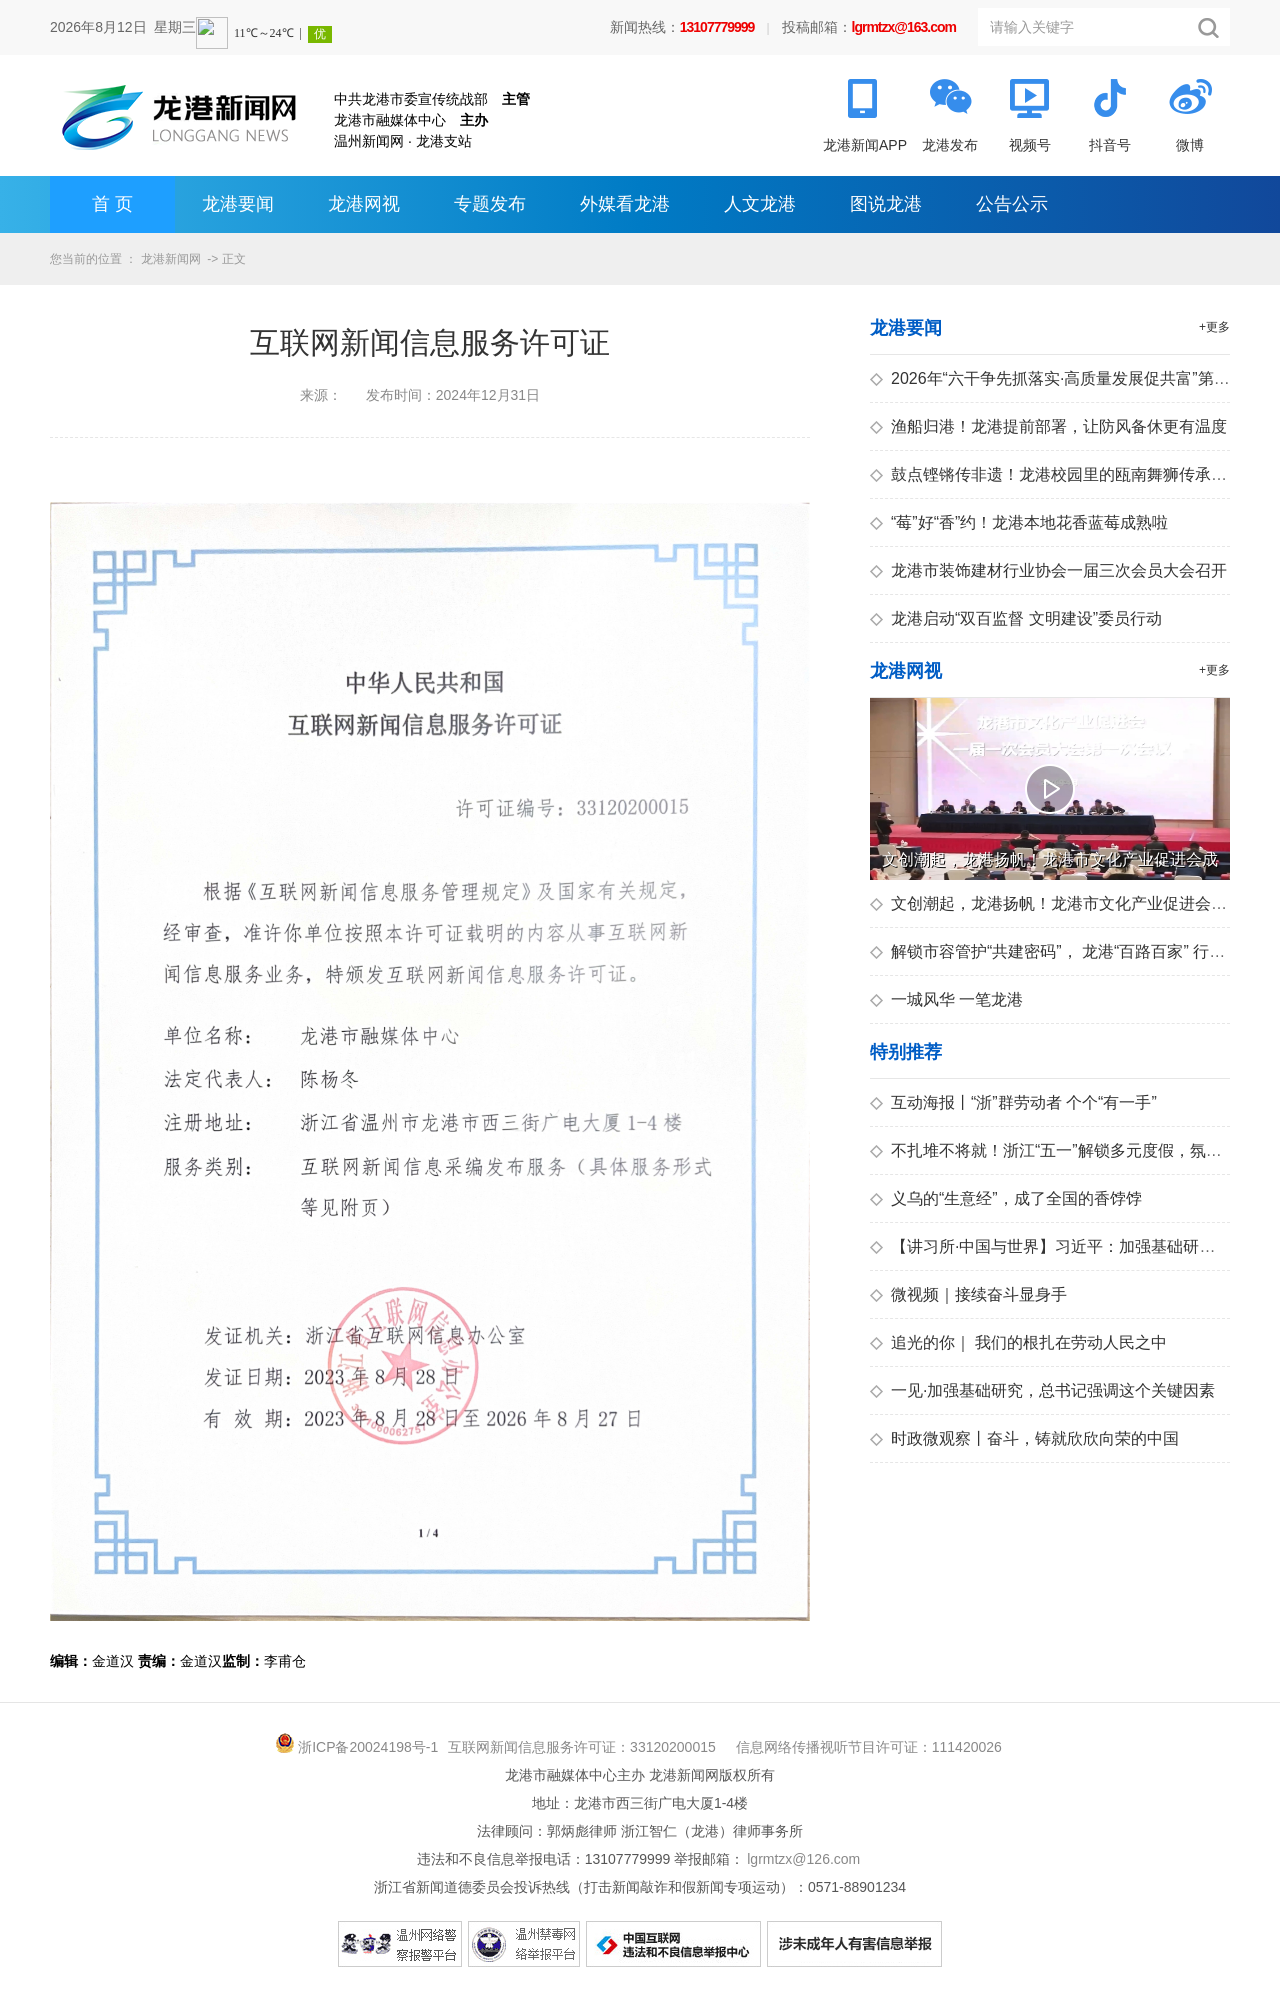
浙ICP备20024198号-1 (368, 1747)
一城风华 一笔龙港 (946, 999)
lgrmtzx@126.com (803, 1859)
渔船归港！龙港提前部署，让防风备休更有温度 (1048, 426)
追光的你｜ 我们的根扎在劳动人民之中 (1018, 1342)
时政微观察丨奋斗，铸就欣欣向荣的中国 (1024, 1438)
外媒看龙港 (625, 204)
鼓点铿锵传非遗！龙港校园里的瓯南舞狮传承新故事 (1064, 474)
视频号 (1030, 145)
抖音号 (1110, 145)
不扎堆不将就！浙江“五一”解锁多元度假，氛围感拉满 (1070, 1150)
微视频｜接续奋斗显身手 (968, 1294)
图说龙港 (886, 204)
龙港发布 (950, 145)
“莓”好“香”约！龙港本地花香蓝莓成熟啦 (1019, 522)
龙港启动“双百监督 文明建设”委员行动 (1016, 618)
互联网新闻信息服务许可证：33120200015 (582, 1747)
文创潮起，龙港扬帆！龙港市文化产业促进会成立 (1056, 903)
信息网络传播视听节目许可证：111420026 (869, 1747)
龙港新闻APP (865, 145)
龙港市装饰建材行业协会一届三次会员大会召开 (1048, 570)
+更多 (1214, 327)
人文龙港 (760, 204)
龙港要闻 (238, 204)
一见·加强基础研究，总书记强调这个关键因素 (1042, 1390)
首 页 (112, 204)
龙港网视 (364, 204)
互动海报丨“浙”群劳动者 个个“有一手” (1013, 1102)
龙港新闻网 (171, 259)
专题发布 (490, 204)
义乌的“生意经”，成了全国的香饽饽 (1006, 1198)
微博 (1190, 145)
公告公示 (1012, 204)
